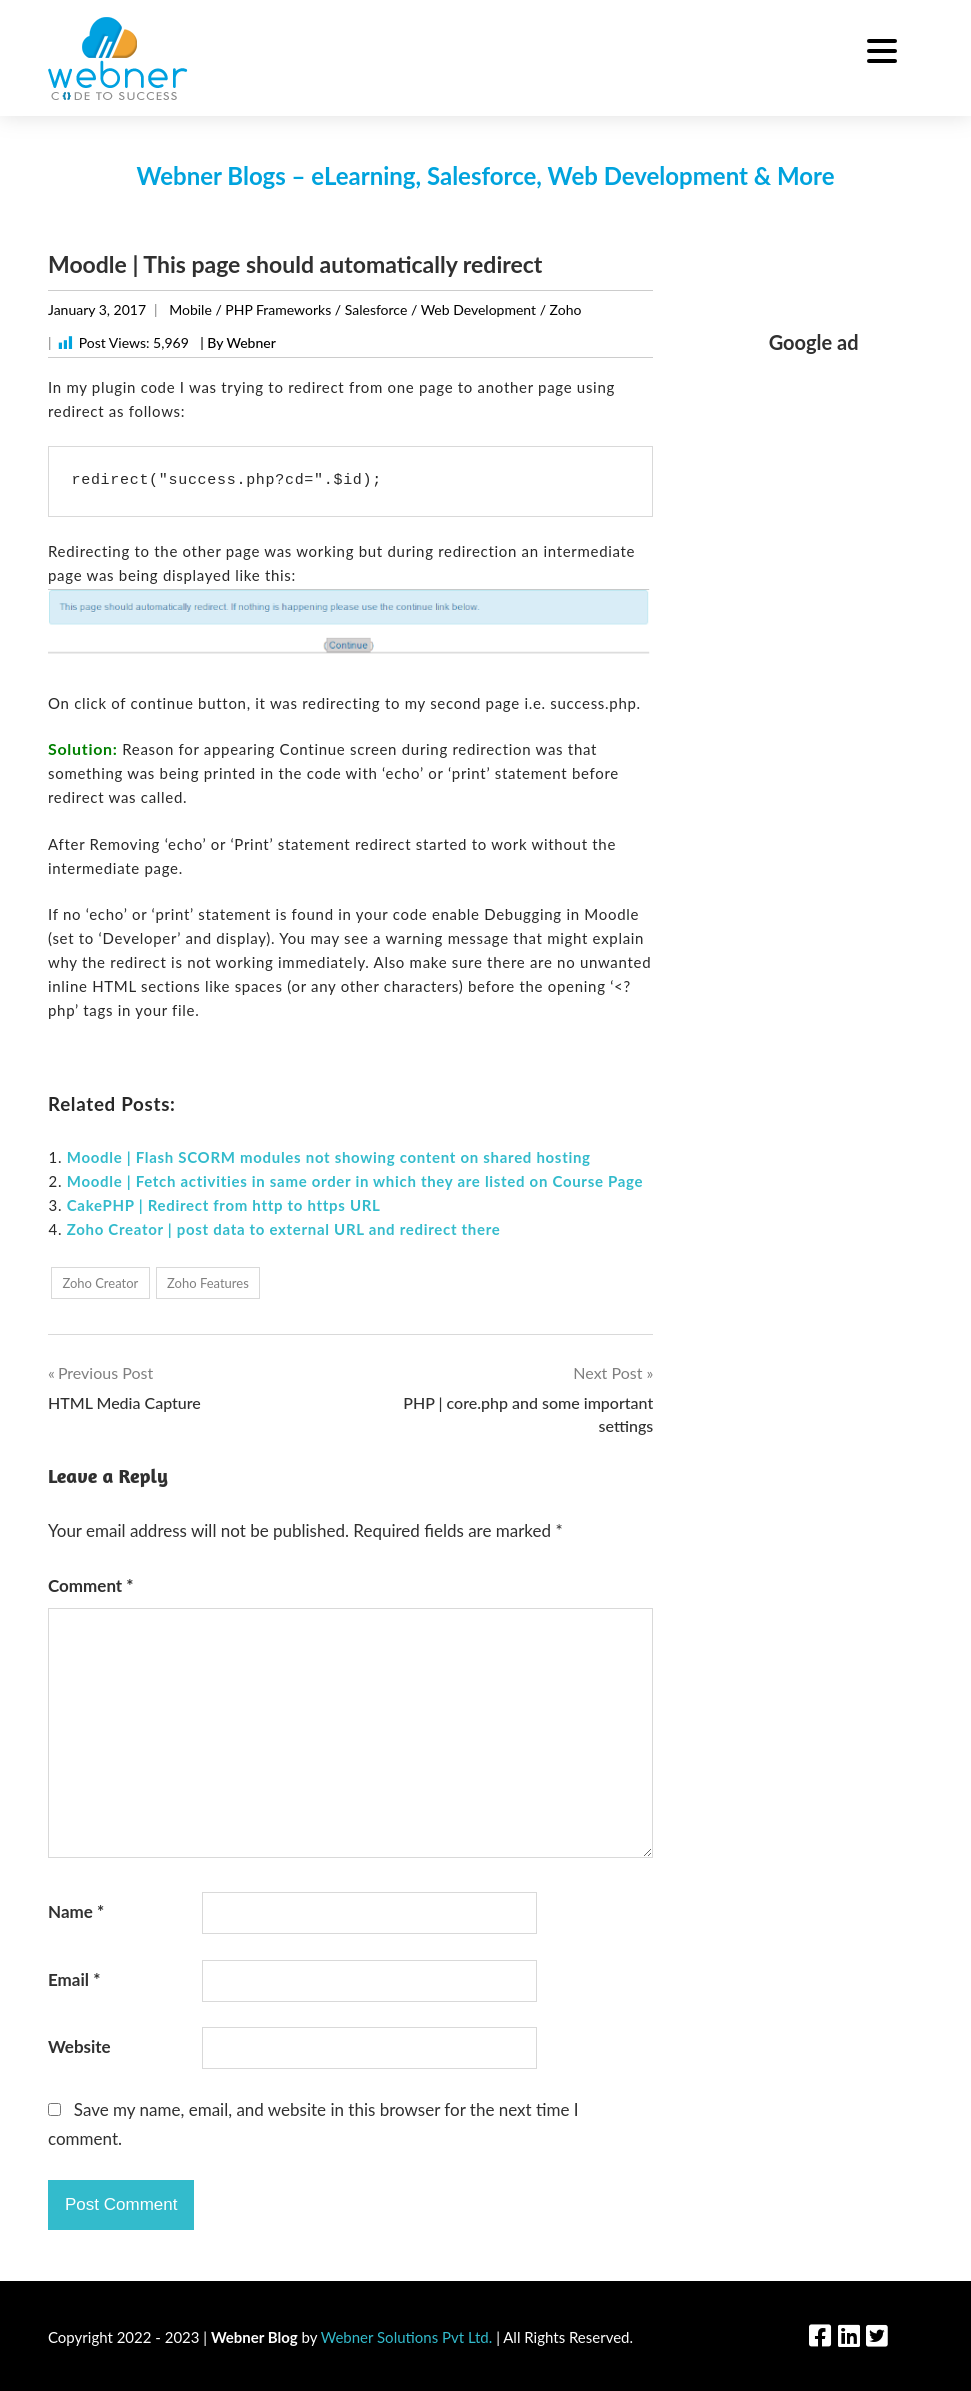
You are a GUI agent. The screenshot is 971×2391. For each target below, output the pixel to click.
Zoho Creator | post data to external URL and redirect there (284, 1229)
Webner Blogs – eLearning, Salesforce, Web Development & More (485, 175)
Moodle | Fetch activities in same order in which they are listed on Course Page (355, 1181)
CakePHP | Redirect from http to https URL (224, 1205)
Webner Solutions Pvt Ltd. (407, 2337)
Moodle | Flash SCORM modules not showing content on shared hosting (329, 1157)
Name (76, 1911)
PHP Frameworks (278, 309)
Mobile (190, 309)
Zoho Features (208, 1283)
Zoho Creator (100, 1283)
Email (74, 1979)
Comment (91, 1585)
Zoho (566, 309)
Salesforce (376, 309)
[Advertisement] (813, 673)
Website (79, 2046)
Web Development (478, 309)
